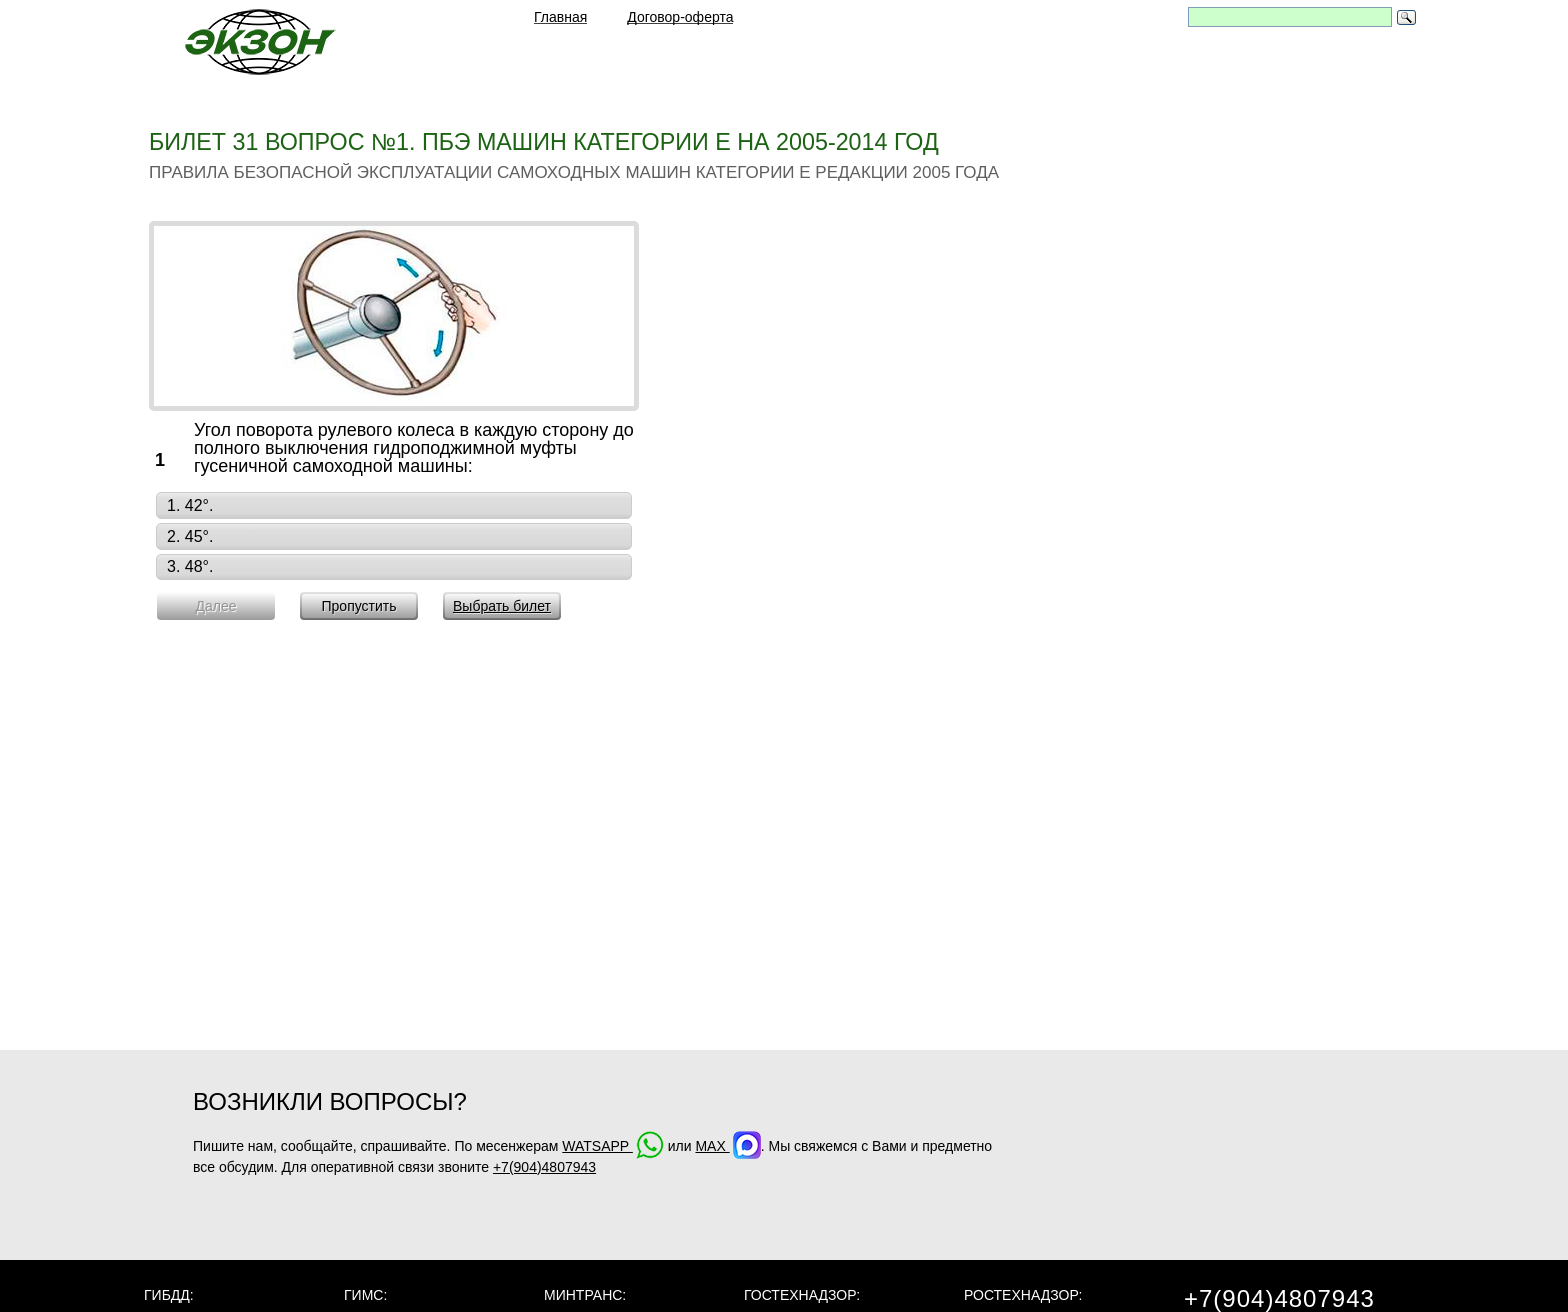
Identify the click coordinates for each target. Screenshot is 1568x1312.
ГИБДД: (169, 1295)
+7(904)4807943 (544, 1167)
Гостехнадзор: (802, 1295)
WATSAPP (613, 1146)
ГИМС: (365, 1295)
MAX (727, 1146)
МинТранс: (585, 1295)
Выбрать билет (502, 606)
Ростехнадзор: (1023, 1295)
